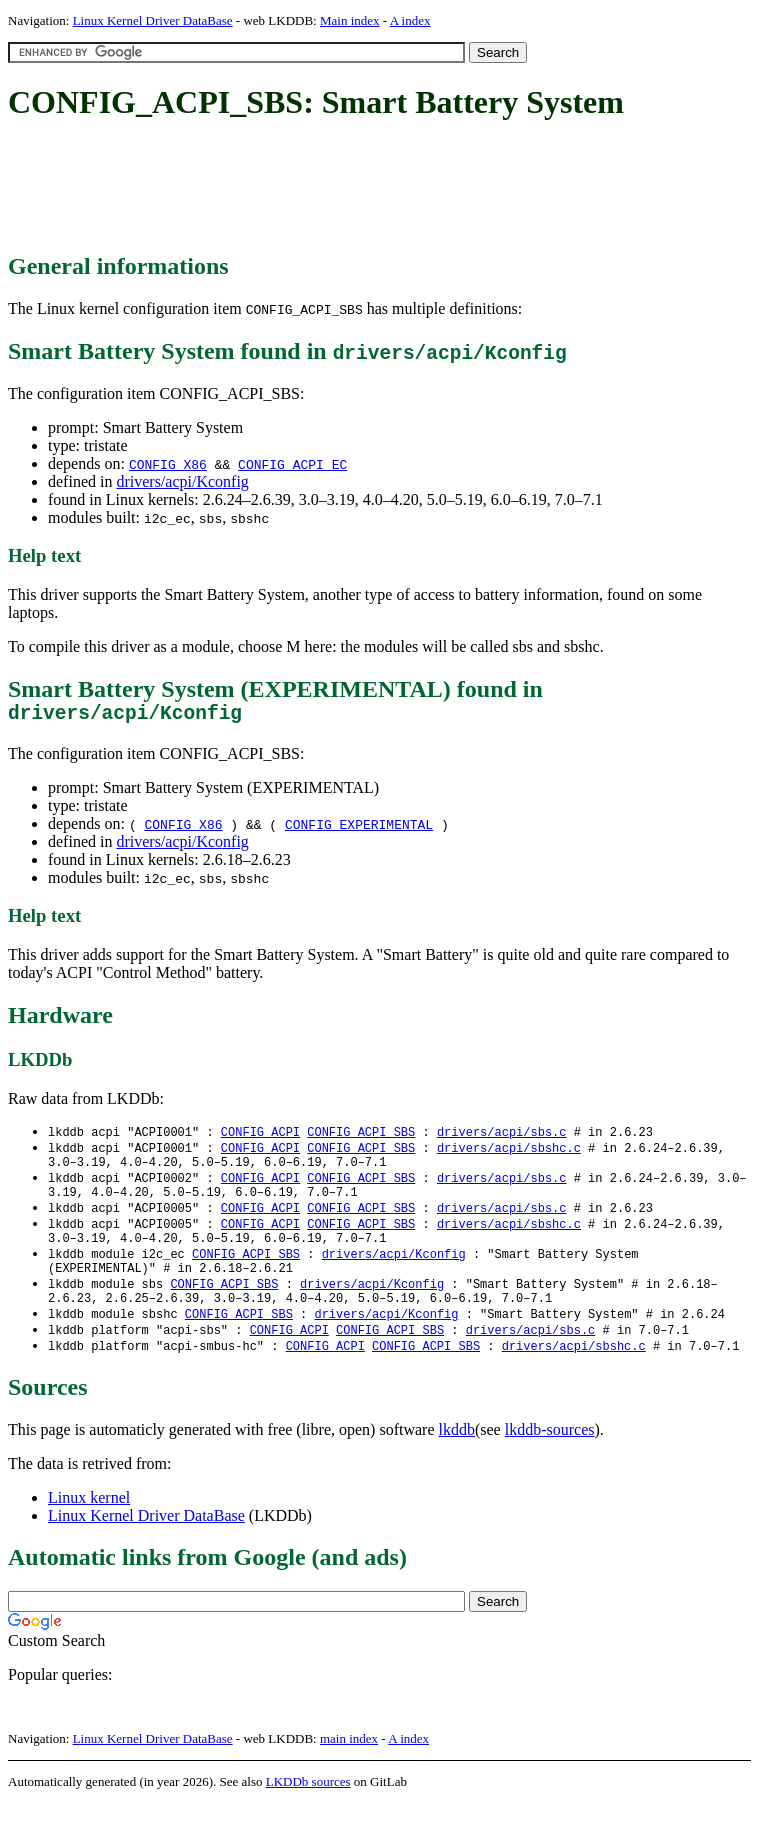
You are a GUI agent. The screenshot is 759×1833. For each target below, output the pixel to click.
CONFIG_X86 (168, 464)
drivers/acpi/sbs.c (502, 1137)
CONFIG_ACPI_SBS (361, 1137)
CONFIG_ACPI (260, 1137)
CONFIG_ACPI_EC (292, 464)
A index (410, 20)
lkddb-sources (550, 1459)
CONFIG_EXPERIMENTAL (359, 829)
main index (349, 1768)
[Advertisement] (372, 188)
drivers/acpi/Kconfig (182, 481)
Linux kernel (89, 1527)
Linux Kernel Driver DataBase (153, 20)
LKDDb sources (308, 1811)
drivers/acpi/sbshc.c (509, 1154)
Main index (350, 20)
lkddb (457, 1459)
